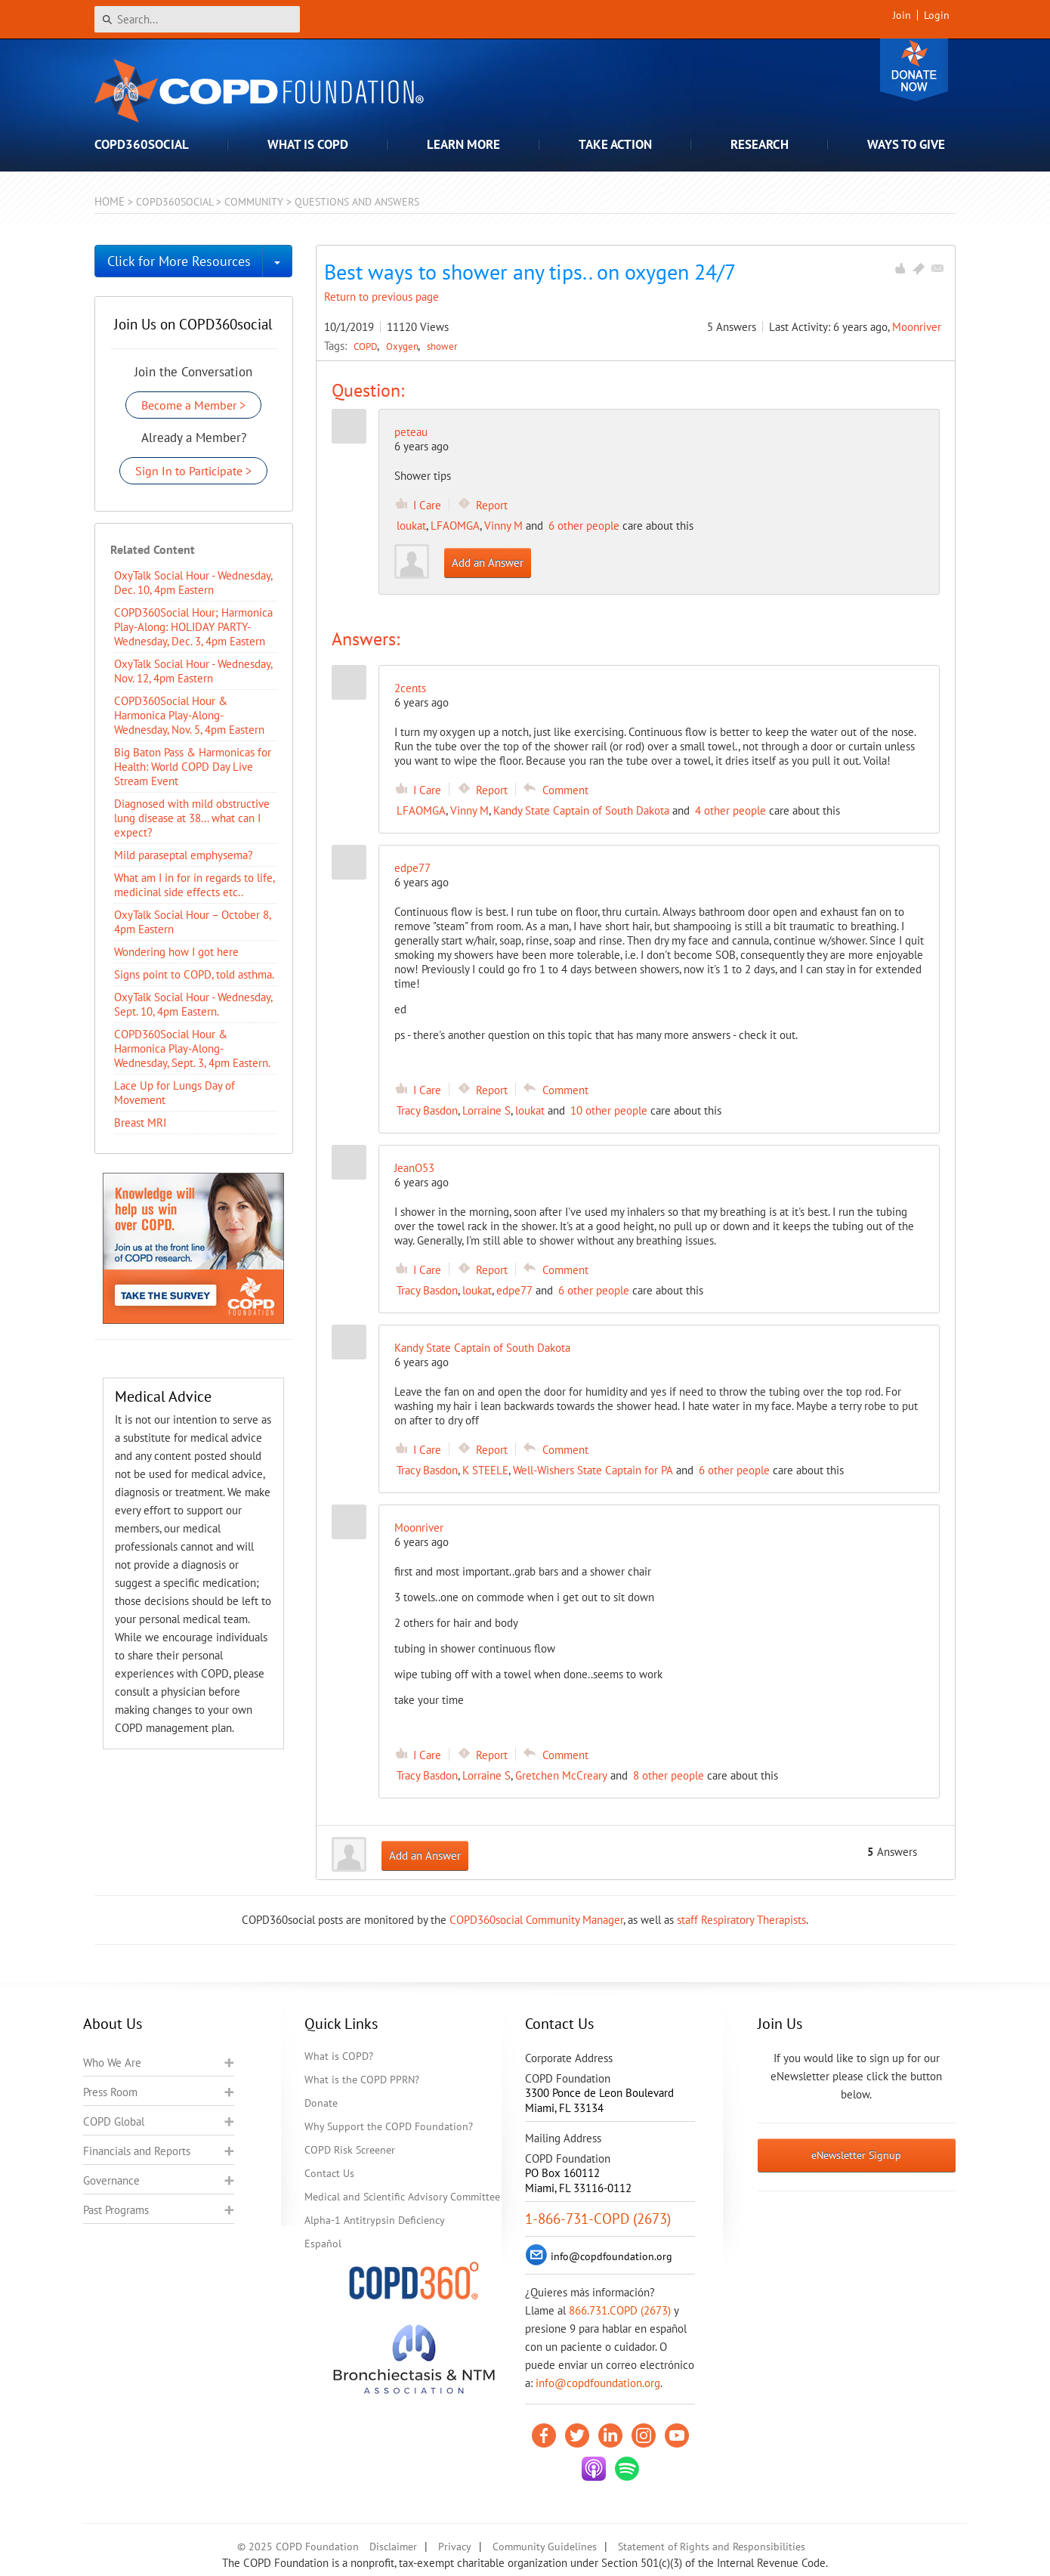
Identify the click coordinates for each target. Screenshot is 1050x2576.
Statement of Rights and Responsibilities (711, 2546)
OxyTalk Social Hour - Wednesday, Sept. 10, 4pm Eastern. (193, 1004)
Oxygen (403, 346)
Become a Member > (193, 405)
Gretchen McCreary (561, 1775)
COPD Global (113, 2121)
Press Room (110, 2092)
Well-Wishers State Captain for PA (593, 1470)
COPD (367, 346)
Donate (914, 70)
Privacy (454, 2546)
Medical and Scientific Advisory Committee (402, 2196)
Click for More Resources (179, 261)
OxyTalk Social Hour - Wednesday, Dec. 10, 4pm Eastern (193, 582)
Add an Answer (487, 562)
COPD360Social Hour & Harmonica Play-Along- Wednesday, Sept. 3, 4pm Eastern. (192, 1048)
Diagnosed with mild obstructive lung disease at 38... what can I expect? (192, 818)
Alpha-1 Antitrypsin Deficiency (374, 2220)
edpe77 (514, 1290)
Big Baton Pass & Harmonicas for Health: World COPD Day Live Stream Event (192, 766)
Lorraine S (486, 1110)
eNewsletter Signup (856, 2155)
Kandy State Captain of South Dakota (581, 810)
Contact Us (329, 2173)
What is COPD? (338, 2056)
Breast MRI (140, 1122)
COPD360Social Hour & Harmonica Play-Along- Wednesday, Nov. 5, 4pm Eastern (189, 715)
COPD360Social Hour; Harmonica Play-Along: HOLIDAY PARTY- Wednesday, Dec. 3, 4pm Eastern (193, 626)
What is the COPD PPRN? (361, 2079)
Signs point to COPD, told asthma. (194, 974)
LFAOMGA (455, 525)
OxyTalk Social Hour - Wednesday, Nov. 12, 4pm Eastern (193, 671)
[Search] (197, 19)
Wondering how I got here (176, 952)
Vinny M (503, 525)
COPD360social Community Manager (536, 1920)
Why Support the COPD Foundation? (388, 2126)
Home (109, 201)
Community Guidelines (545, 2546)
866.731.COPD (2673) (620, 2310)
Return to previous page (381, 296)
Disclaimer (393, 2546)
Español (322, 2243)
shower (442, 346)
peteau (411, 432)
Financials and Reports (136, 2151)
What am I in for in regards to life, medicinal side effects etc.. (194, 885)
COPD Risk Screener (349, 2150)
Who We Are (112, 2062)
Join (902, 15)
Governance (111, 2180)
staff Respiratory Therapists (741, 1920)
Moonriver (916, 327)
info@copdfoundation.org (598, 2383)
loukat (411, 525)
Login (937, 15)
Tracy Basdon (427, 1110)
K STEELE (485, 1470)
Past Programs (116, 2210)
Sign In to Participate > (193, 470)
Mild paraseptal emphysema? (183, 855)
